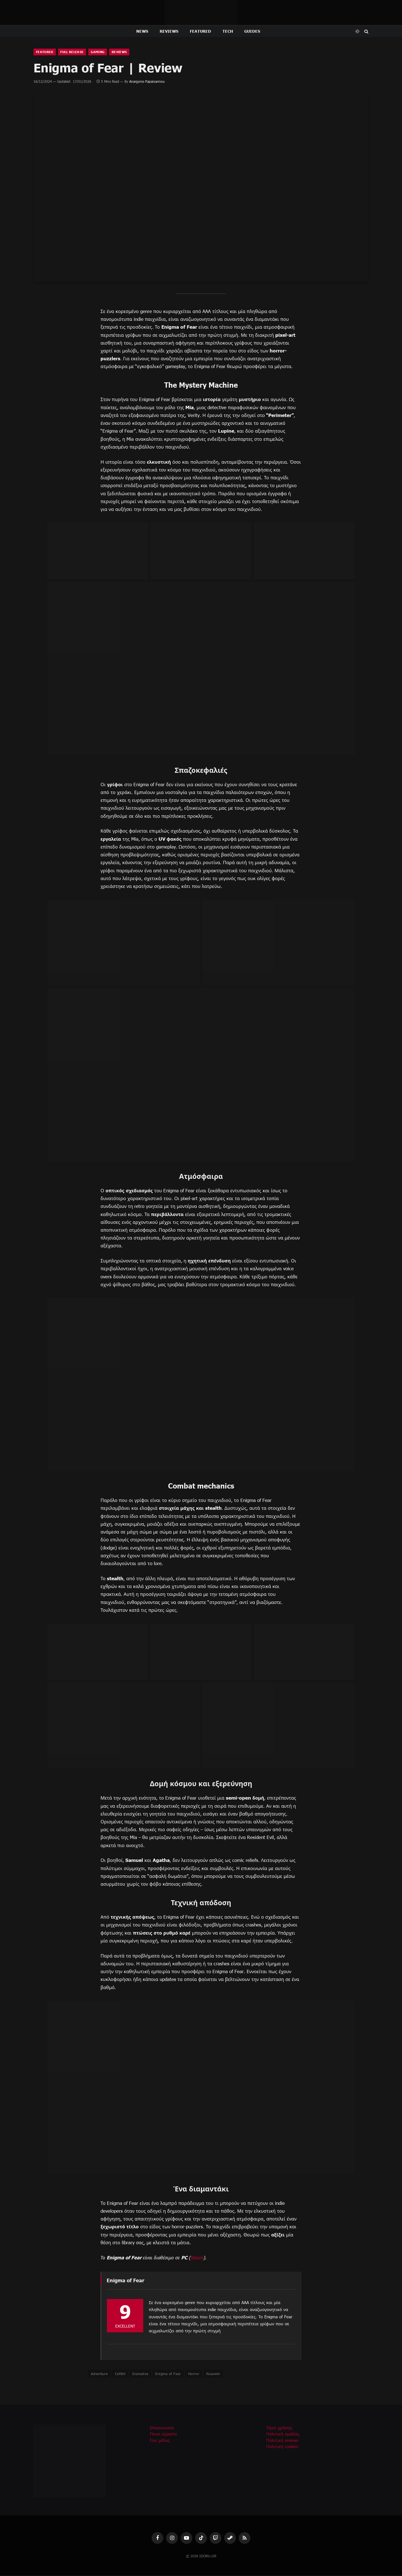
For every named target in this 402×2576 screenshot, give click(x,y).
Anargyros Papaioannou (147, 82)
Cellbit (120, 2374)
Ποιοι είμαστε (163, 2434)
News (142, 31)
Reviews (169, 31)
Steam (197, 2258)
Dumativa (140, 2374)
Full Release (75, 52)
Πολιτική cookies (282, 2447)
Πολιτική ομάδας (283, 2434)
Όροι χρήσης (279, 2428)
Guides (252, 31)
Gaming (103, 52)
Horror (193, 2374)
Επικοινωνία (162, 2428)
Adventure (99, 2374)
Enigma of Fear (168, 2374)
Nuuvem (213, 2374)
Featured (200, 31)
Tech (227, 31)
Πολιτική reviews (282, 2441)
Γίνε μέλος (160, 2441)
